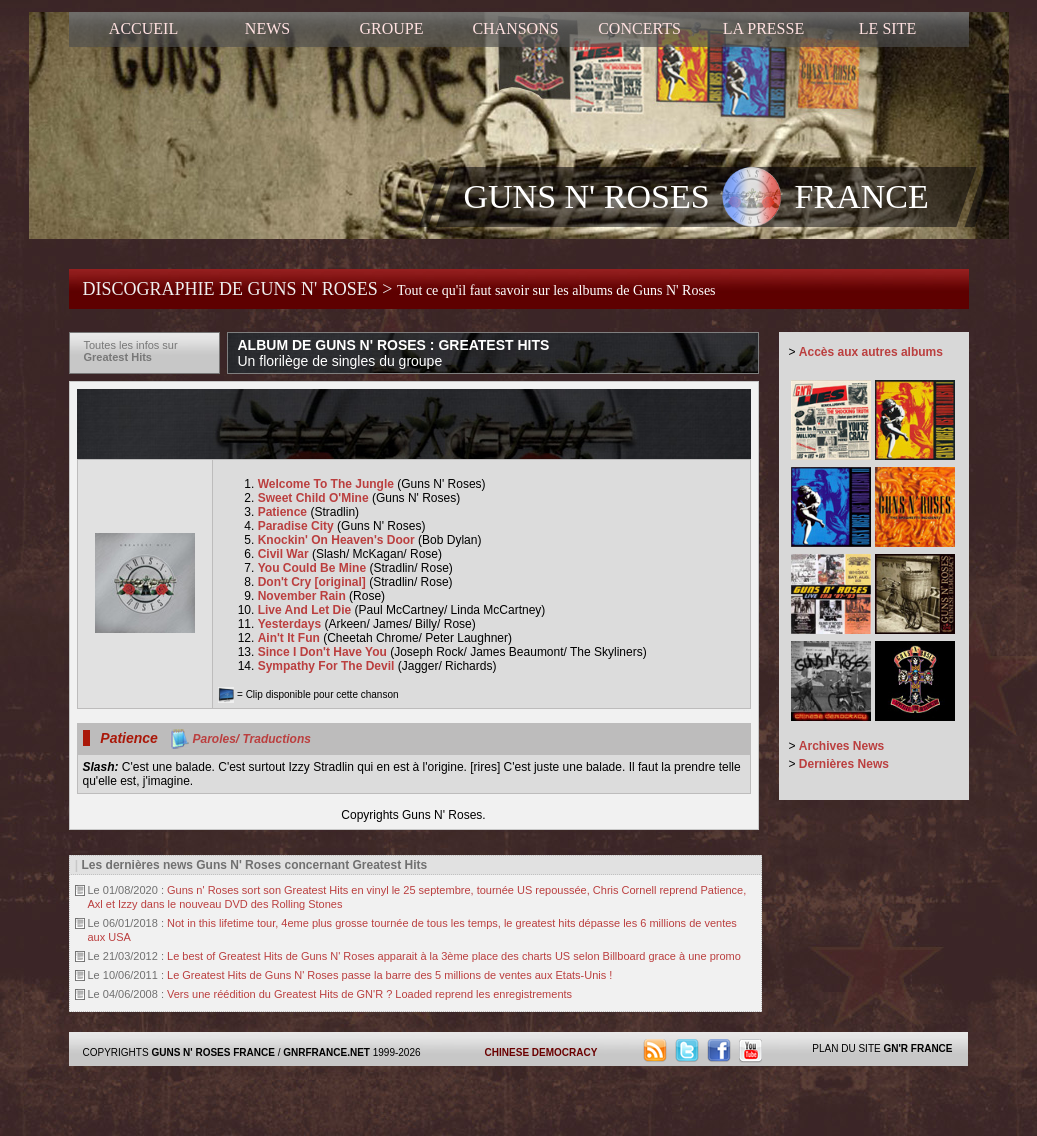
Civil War (285, 554)
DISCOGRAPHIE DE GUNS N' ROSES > (399, 289)
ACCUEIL (143, 28)
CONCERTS (639, 28)
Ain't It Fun (291, 638)
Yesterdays (291, 624)
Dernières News (844, 764)
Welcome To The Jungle (328, 484)
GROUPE (391, 28)
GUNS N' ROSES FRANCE (696, 199)
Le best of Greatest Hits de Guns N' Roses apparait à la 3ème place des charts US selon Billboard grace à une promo (454, 956)
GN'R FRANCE (917, 1048)
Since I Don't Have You (324, 652)
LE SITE (887, 28)
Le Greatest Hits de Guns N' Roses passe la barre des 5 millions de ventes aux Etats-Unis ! (389, 975)
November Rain (303, 596)
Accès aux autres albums (871, 352)
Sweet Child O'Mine (315, 498)
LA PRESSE (763, 28)
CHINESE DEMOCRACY (541, 1052)
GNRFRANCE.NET (326, 1052)
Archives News (841, 746)
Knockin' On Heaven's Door (338, 540)
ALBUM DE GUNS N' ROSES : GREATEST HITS (394, 353)
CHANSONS (515, 28)
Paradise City (297, 526)
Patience (284, 512)
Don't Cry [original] (314, 582)
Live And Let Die (306, 610)
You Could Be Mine (314, 568)
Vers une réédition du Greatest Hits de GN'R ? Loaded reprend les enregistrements (369, 994)
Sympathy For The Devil (328, 666)
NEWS (267, 28)
